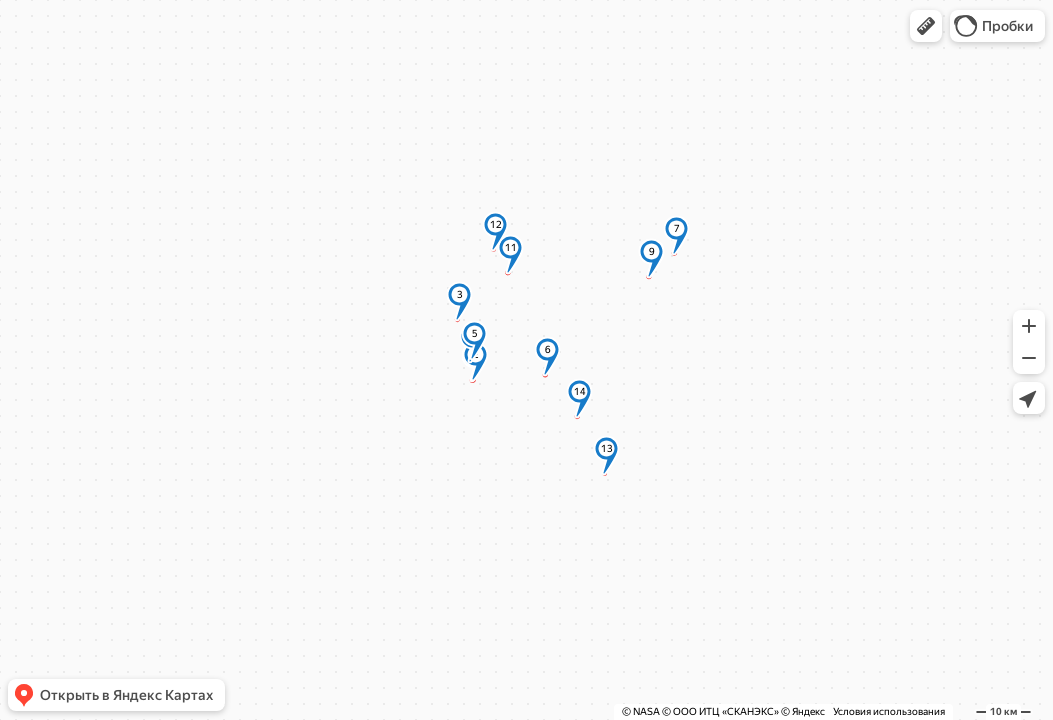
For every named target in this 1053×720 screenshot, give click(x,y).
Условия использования (889, 711)
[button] (926, 26)
